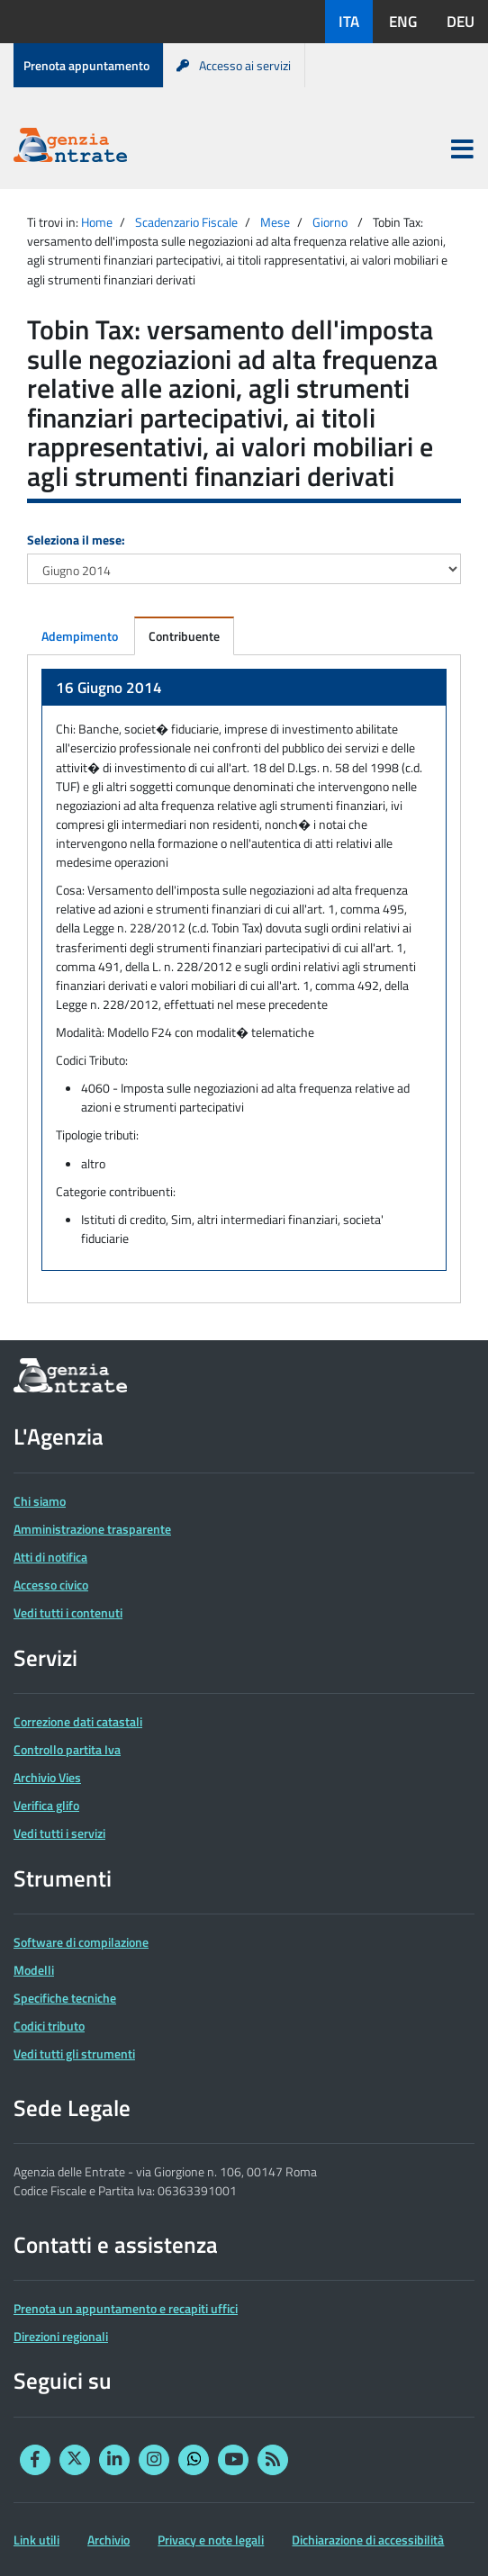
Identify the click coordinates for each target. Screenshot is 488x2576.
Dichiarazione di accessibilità (368, 2539)
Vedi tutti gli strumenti (74, 2053)
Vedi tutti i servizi (59, 1833)
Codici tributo (49, 2025)
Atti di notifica (50, 1556)
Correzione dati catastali (78, 1721)
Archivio (108, 2539)
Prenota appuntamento (86, 65)
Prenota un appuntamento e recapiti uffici (126, 2308)
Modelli (34, 1969)
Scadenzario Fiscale (186, 221)
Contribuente (184, 635)
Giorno (330, 221)
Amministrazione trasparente (92, 1528)
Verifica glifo (46, 1805)
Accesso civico (51, 1584)
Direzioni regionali (61, 2336)
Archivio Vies (47, 1777)
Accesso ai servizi (233, 65)
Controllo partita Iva (67, 1749)
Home (97, 221)
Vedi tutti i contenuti (68, 1612)
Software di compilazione (81, 1941)
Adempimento (79, 635)
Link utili (36, 2539)
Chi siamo (40, 1500)
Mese (275, 221)
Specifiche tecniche (65, 1997)
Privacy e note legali (211, 2539)
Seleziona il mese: (76, 539)
